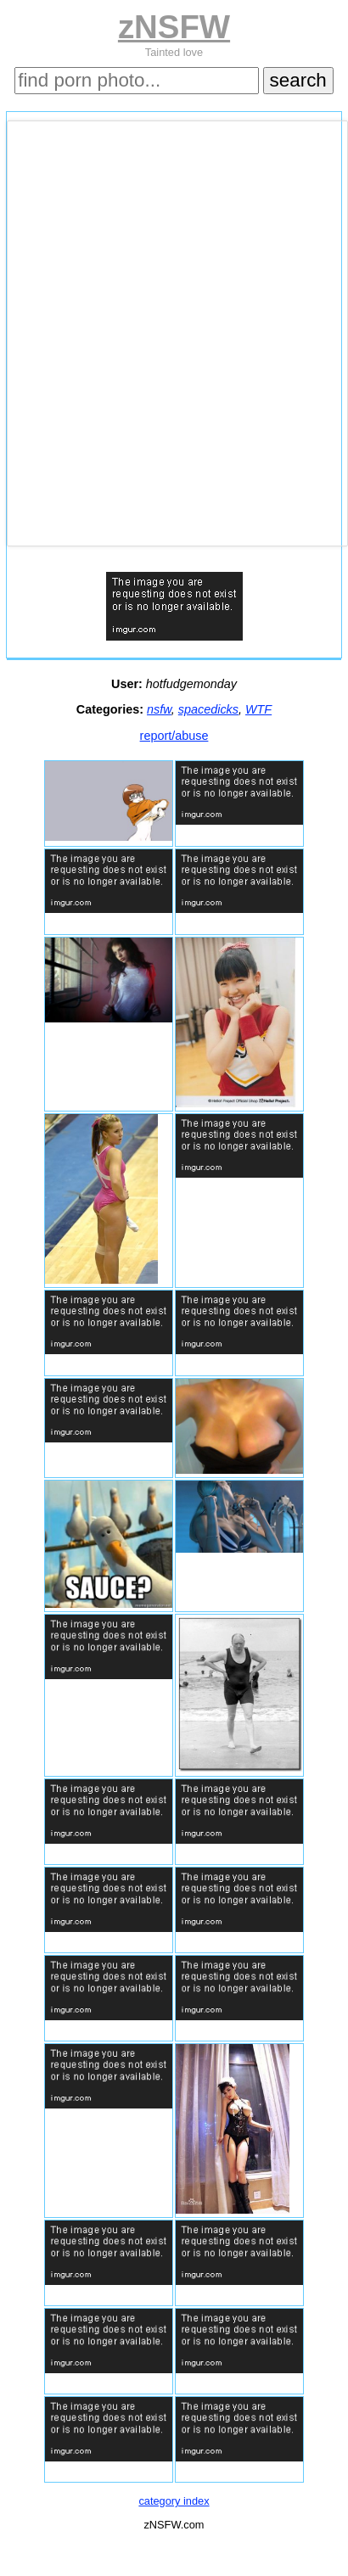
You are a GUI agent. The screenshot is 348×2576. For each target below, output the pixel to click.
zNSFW (174, 26)
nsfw (159, 709)
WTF (258, 709)
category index (173, 2501)
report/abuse (174, 735)
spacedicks (208, 709)
